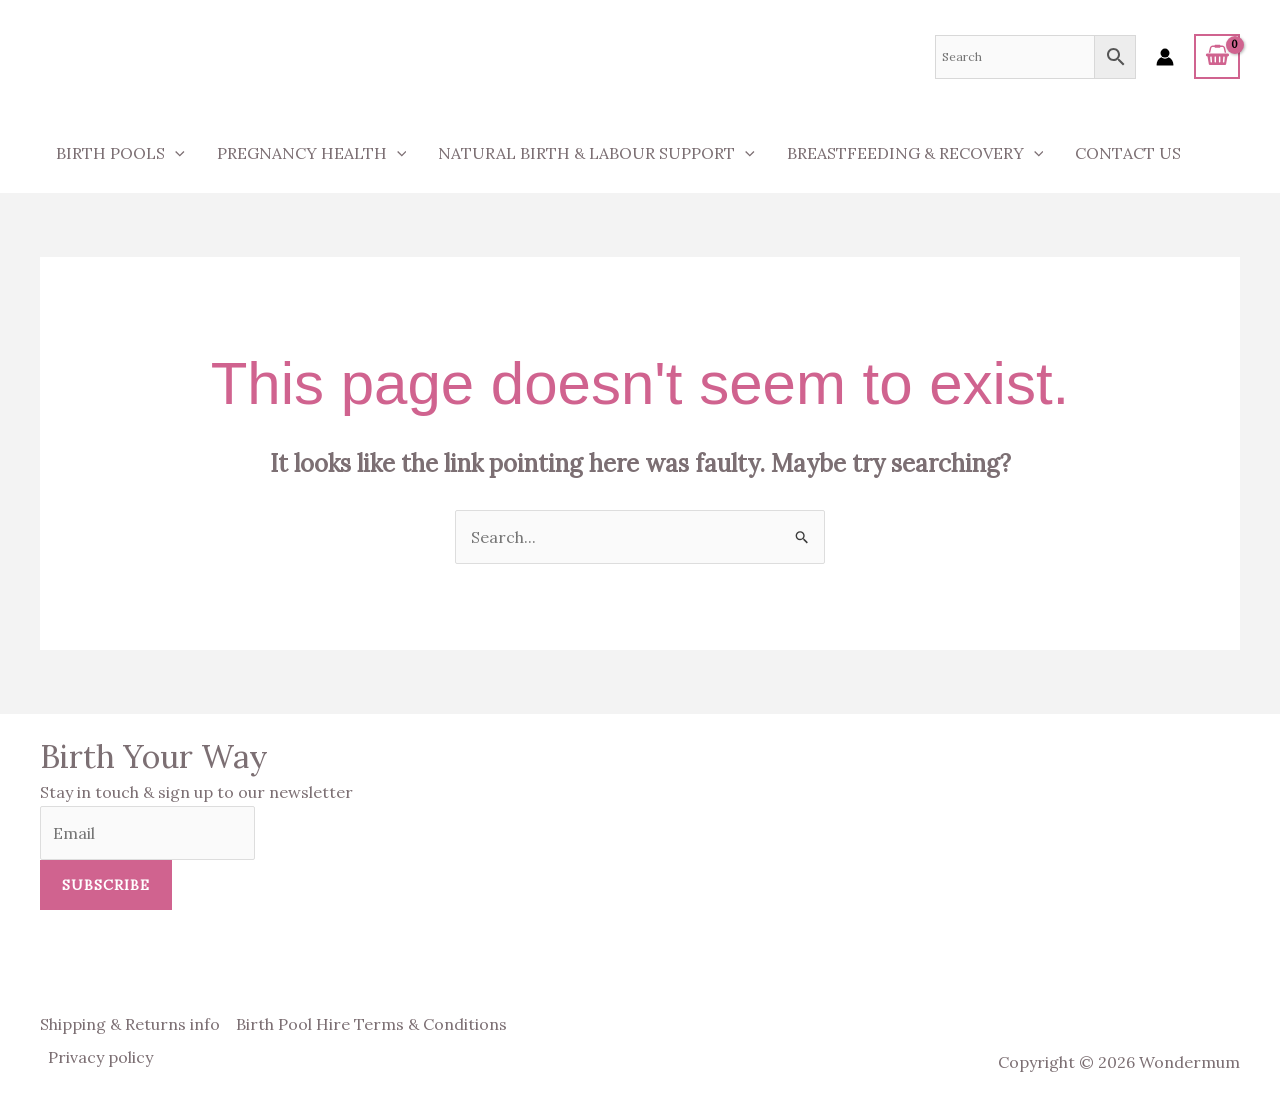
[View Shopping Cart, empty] (1217, 56)
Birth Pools (120, 153)
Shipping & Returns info (130, 1024)
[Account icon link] (1165, 57)
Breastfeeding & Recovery (915, 153)
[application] (175, 153)
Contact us (1128, 153)
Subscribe (106, 885)
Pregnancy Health (312, 153)
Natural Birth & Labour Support (596, 153)
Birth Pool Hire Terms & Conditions (371, 1024)
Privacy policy (100, 1057)
